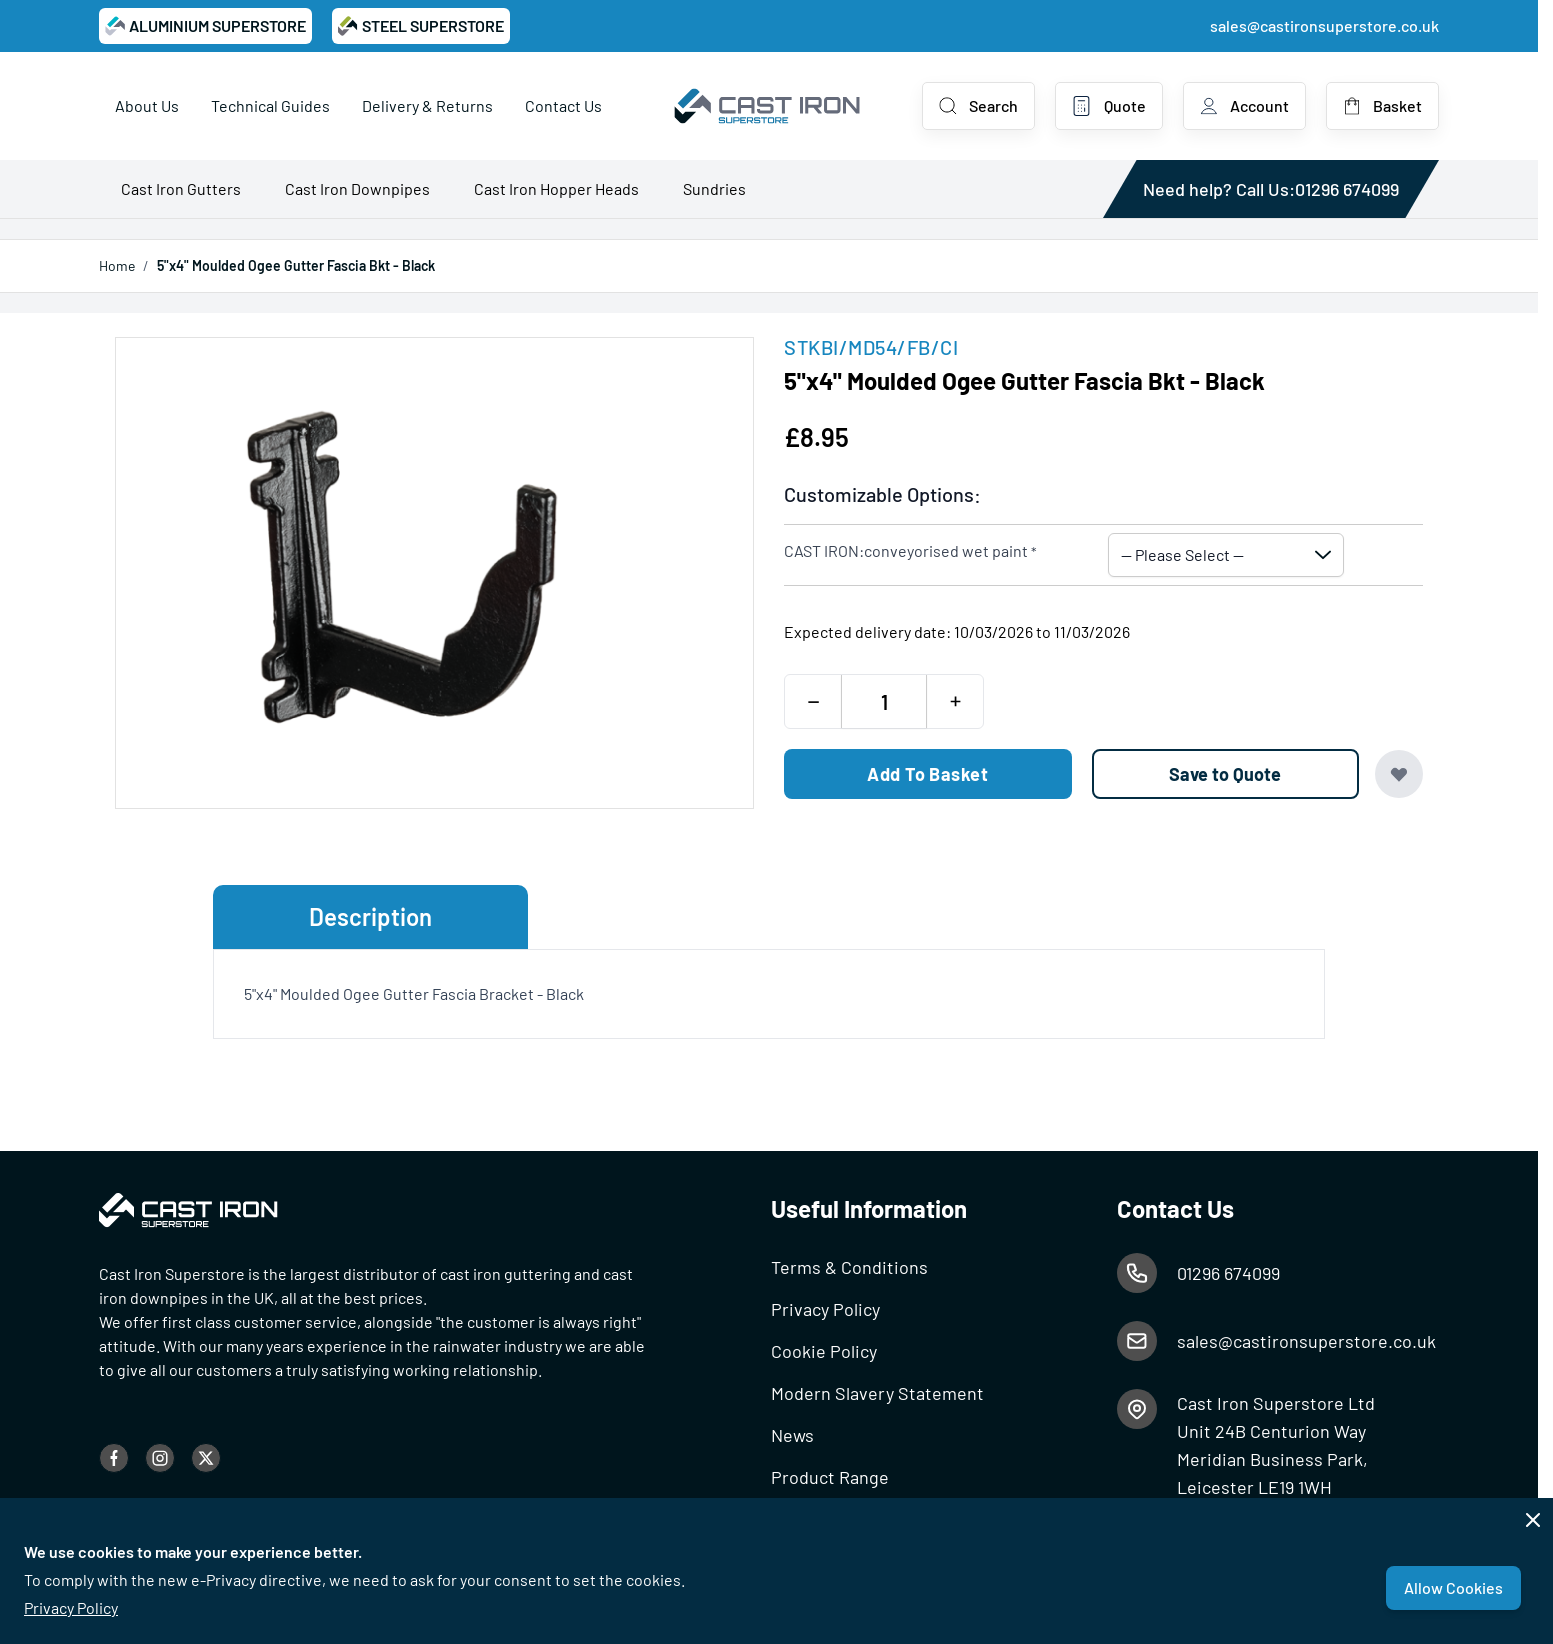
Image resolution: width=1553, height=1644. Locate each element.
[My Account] (1244, 106)
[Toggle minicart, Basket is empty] (1382, 106)
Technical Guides (270, 105)
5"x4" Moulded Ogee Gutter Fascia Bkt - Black (296, 265)
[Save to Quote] (1226, 774)
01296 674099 (1347, 189)
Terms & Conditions (849, 1267)
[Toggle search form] (978, 106)
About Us (147, 105)
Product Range (830, 1477)
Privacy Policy (71, 1607)
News (792, 1435)
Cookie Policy (824, 1351)
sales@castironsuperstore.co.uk (1324, 25)
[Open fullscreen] (434, 573)
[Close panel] (1533, 1520)
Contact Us (563, 105)
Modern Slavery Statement (877, 1393)
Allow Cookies (1453, 1587)
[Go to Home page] (768, 106)
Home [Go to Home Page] (117, 265)
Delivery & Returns (427, 105)
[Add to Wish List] (1399, 774)
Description (370, 916)
